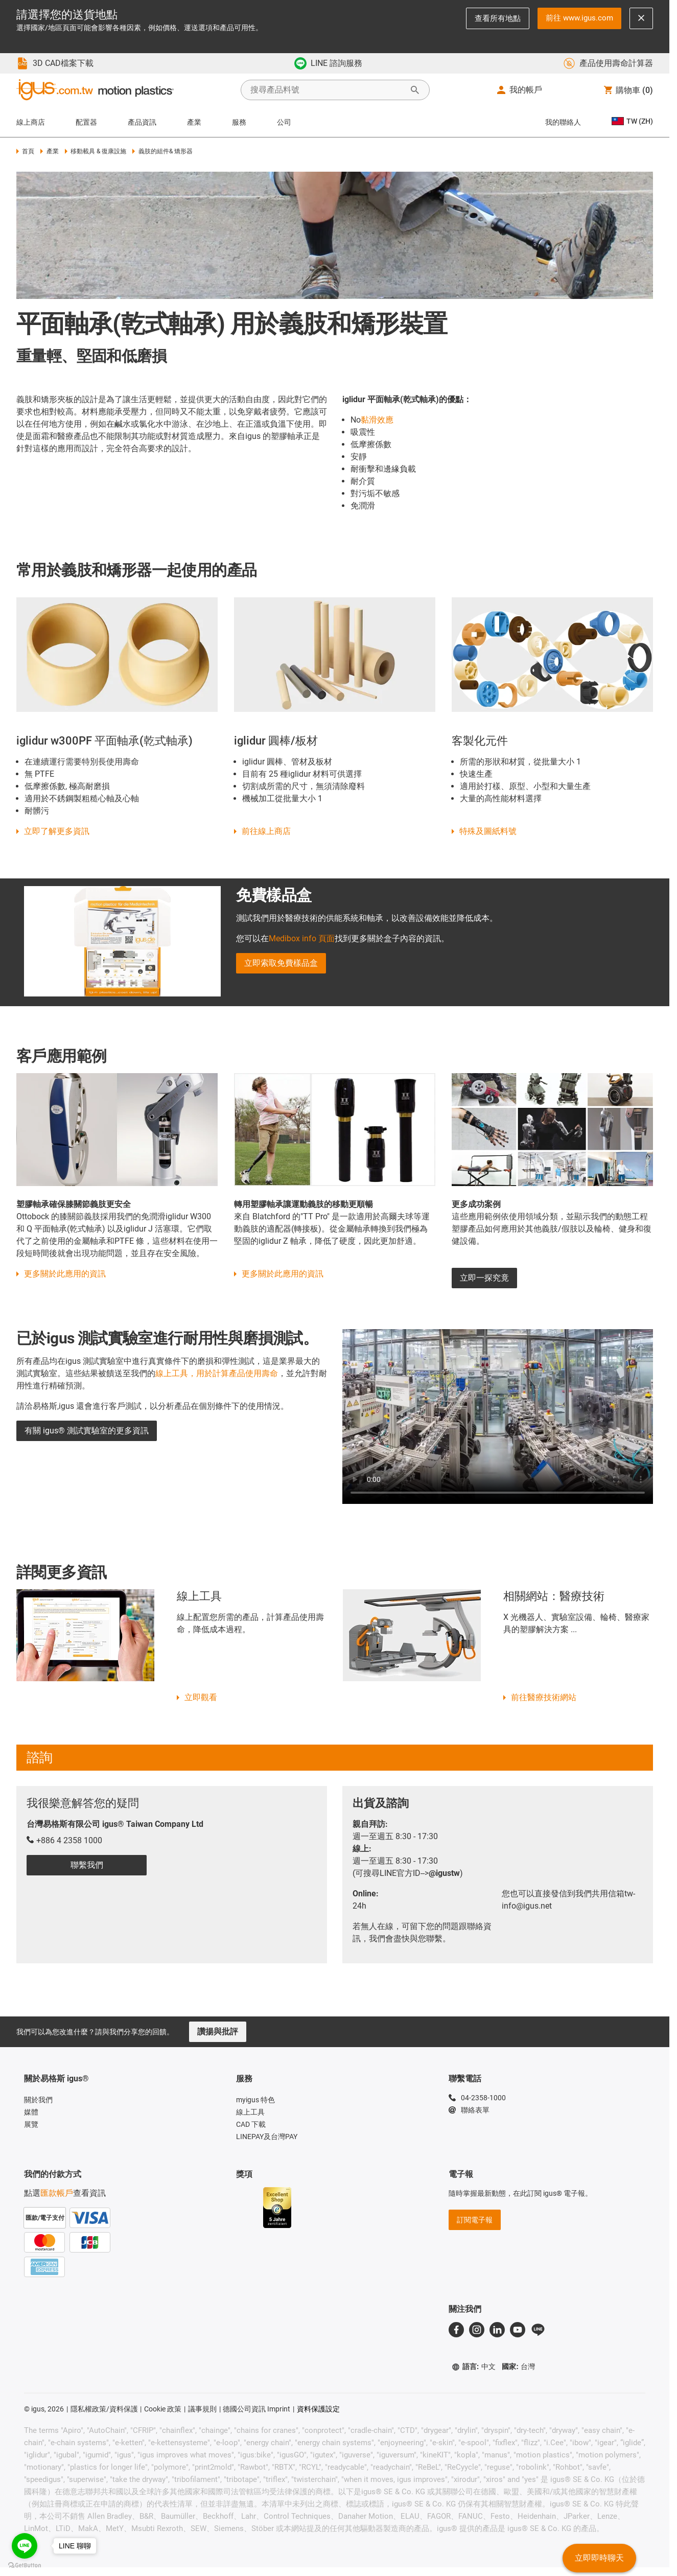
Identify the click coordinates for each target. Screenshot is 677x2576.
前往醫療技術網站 (543, 1697)
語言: (474, 2367)
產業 (194, 122)
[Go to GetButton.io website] (24, 2565)
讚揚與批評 (217, 2031)
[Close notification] (641, 18)
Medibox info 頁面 (302, 938)
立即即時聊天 (599, 2558)
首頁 (25, 151)
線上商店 (30, 122)
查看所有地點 (498, 18)
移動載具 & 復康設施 (95, 151)
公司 (284, 122)
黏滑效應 (377, 420)
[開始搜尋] (415, 90)
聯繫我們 (87, 1865)
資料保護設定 (318, 2409)
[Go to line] (24, 2546)
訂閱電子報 (475, 2220)
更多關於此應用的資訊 (65, 1274)
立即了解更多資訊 (56, 831)
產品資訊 (142, 122)
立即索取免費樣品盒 (281, 963)
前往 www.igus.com (579, 17)
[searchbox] (327, 90)
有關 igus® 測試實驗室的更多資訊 (87, 1430)
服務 (239, 122)
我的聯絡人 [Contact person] (563, 122)
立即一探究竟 (484, 1278)
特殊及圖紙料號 (488, 831)
